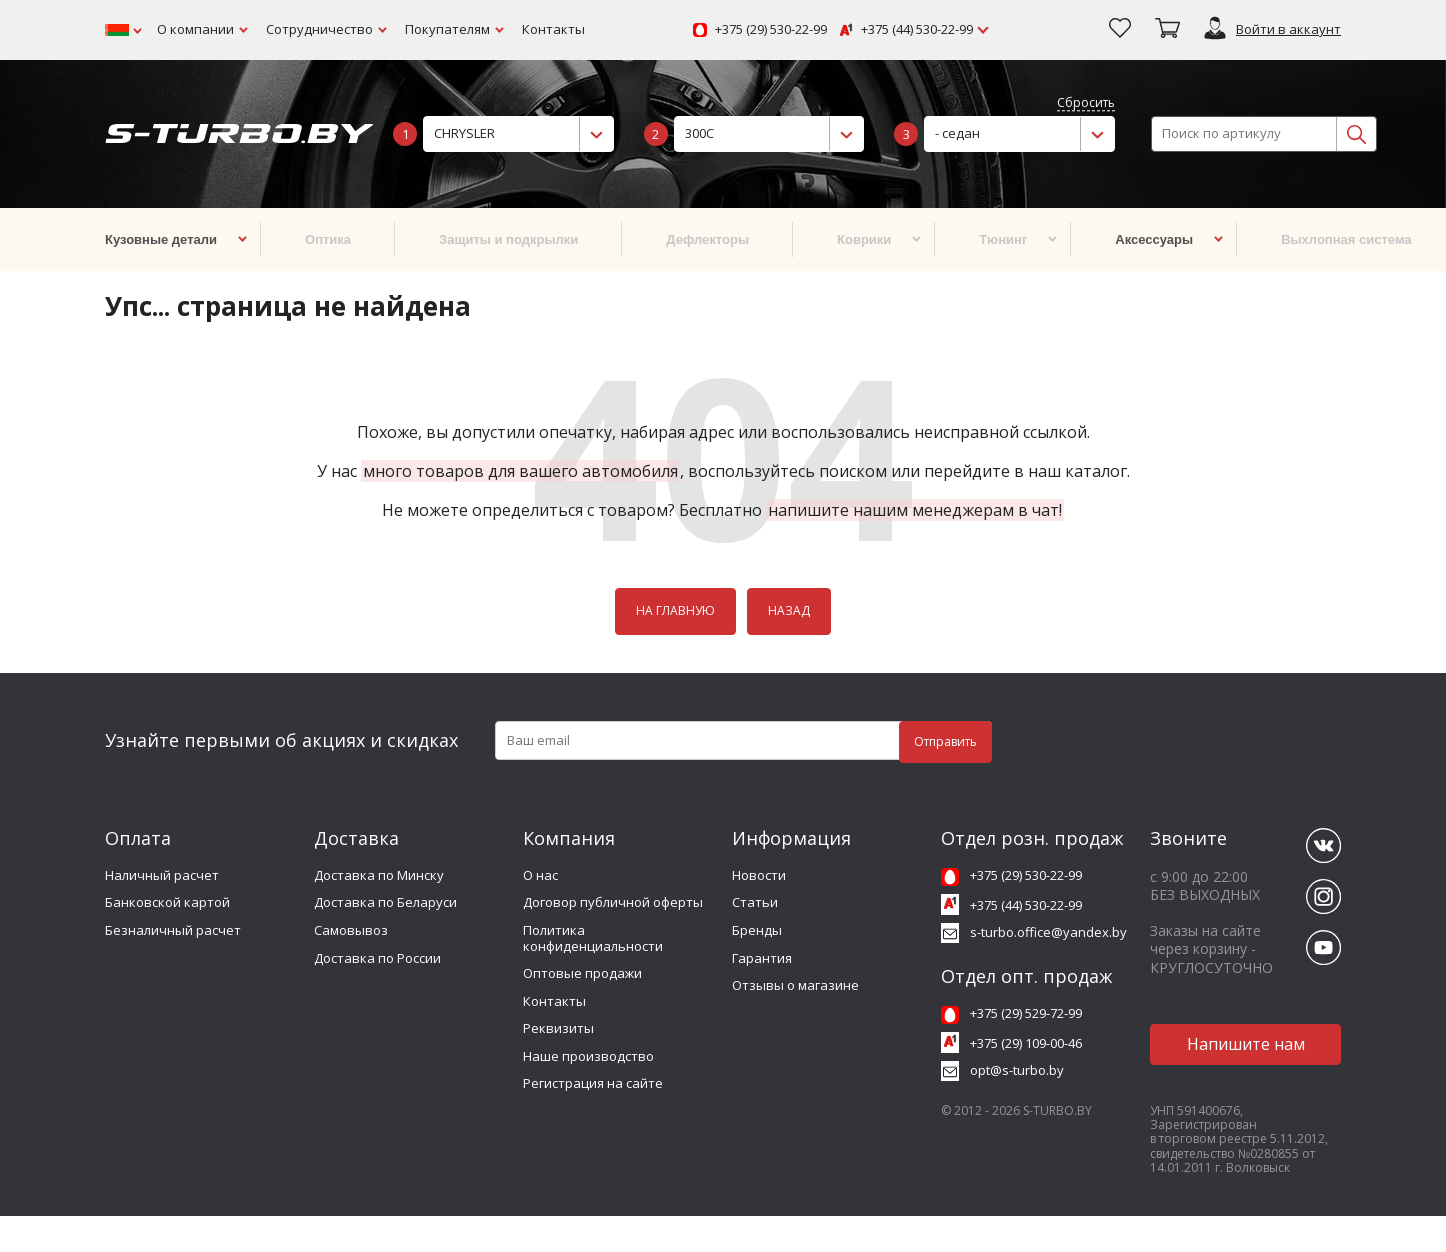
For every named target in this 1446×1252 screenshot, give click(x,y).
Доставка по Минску (379, 875)
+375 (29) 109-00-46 (1026, 1043)
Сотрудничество (319, 29)
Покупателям (447, 29)
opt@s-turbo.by (1017, 1070)
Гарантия (762, 958)
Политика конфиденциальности (593, 938)
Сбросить (1086, 103)
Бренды (757, 930)
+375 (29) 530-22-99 (771, 30)
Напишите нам (1246, 1044)
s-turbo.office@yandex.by (1048, 932)
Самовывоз (351, 930)
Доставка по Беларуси (385, 902)
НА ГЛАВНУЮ (675, 610)
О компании (195, 29)
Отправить (945, 741)
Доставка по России (377, 958)
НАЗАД (789, 610)
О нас (540, 875)
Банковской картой (167, 902)
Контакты (553, 29)
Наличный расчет (162, 875)
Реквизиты (558, 1028)
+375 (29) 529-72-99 (1026, 1013)
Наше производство (588, 1056)
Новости (759, 875)
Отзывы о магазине (795, 985)
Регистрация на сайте (593, 1083)
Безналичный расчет (173, 930)
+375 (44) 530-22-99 (917, 30)
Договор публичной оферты (613, 902)
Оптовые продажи (582, 973)
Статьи (755, 902)
